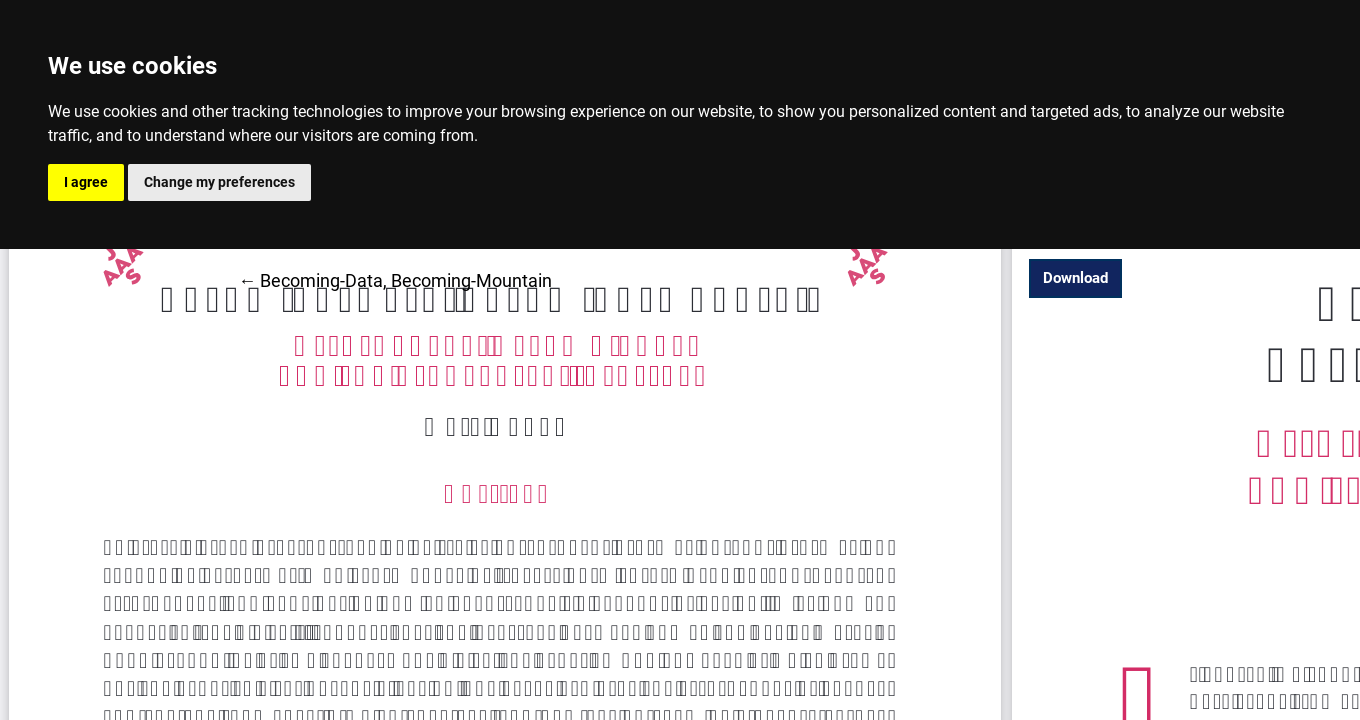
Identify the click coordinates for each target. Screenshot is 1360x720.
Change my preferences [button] (219, 182)
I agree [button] (86, 182)
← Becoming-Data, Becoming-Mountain (395, 279)
